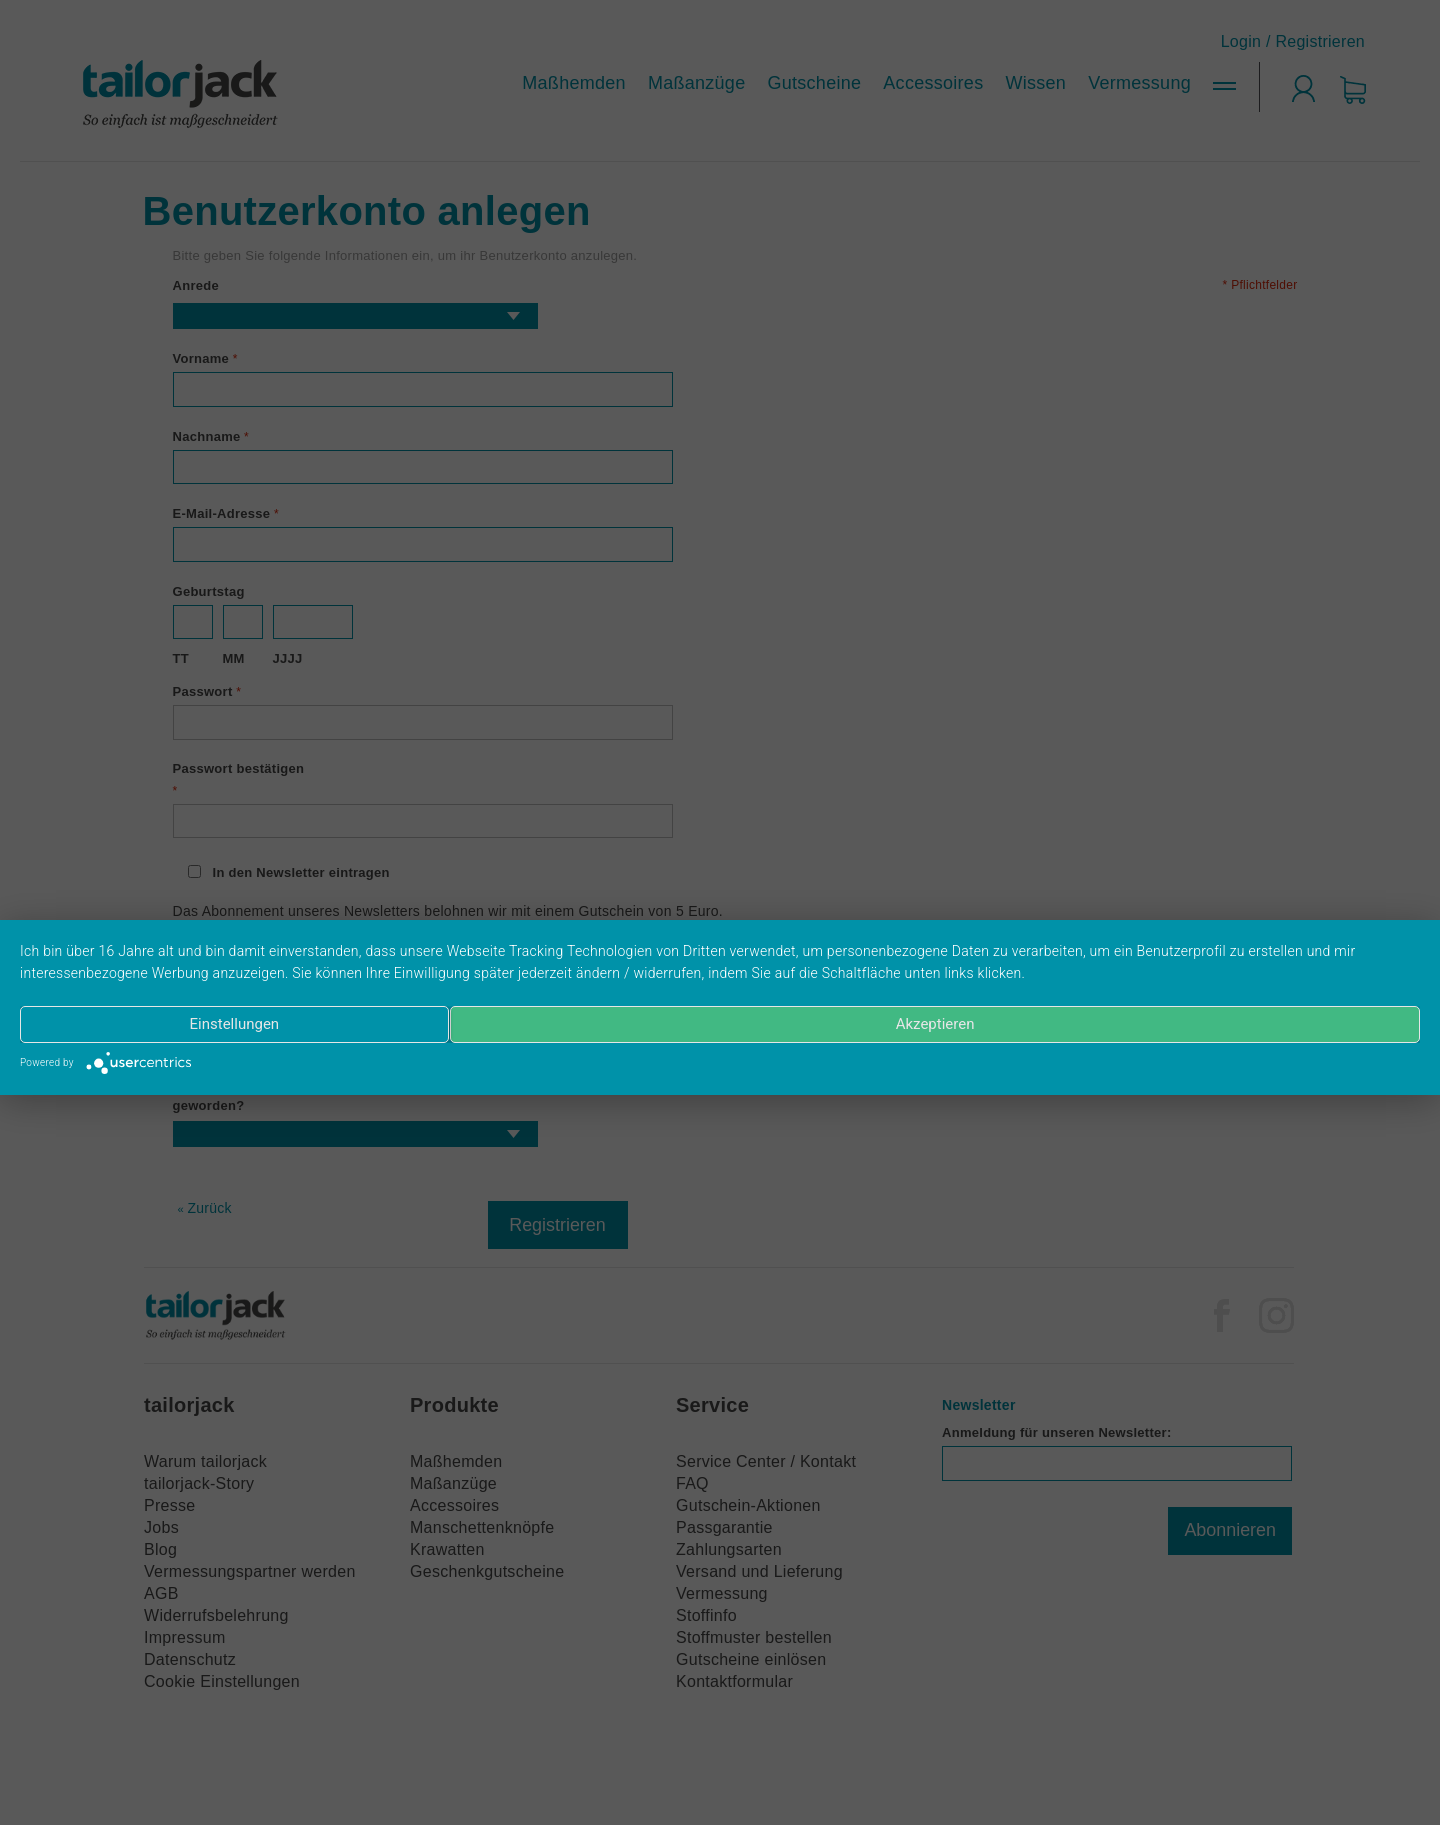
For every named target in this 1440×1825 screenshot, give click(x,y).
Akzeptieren (937, 1025)
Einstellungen (230, 1025)
